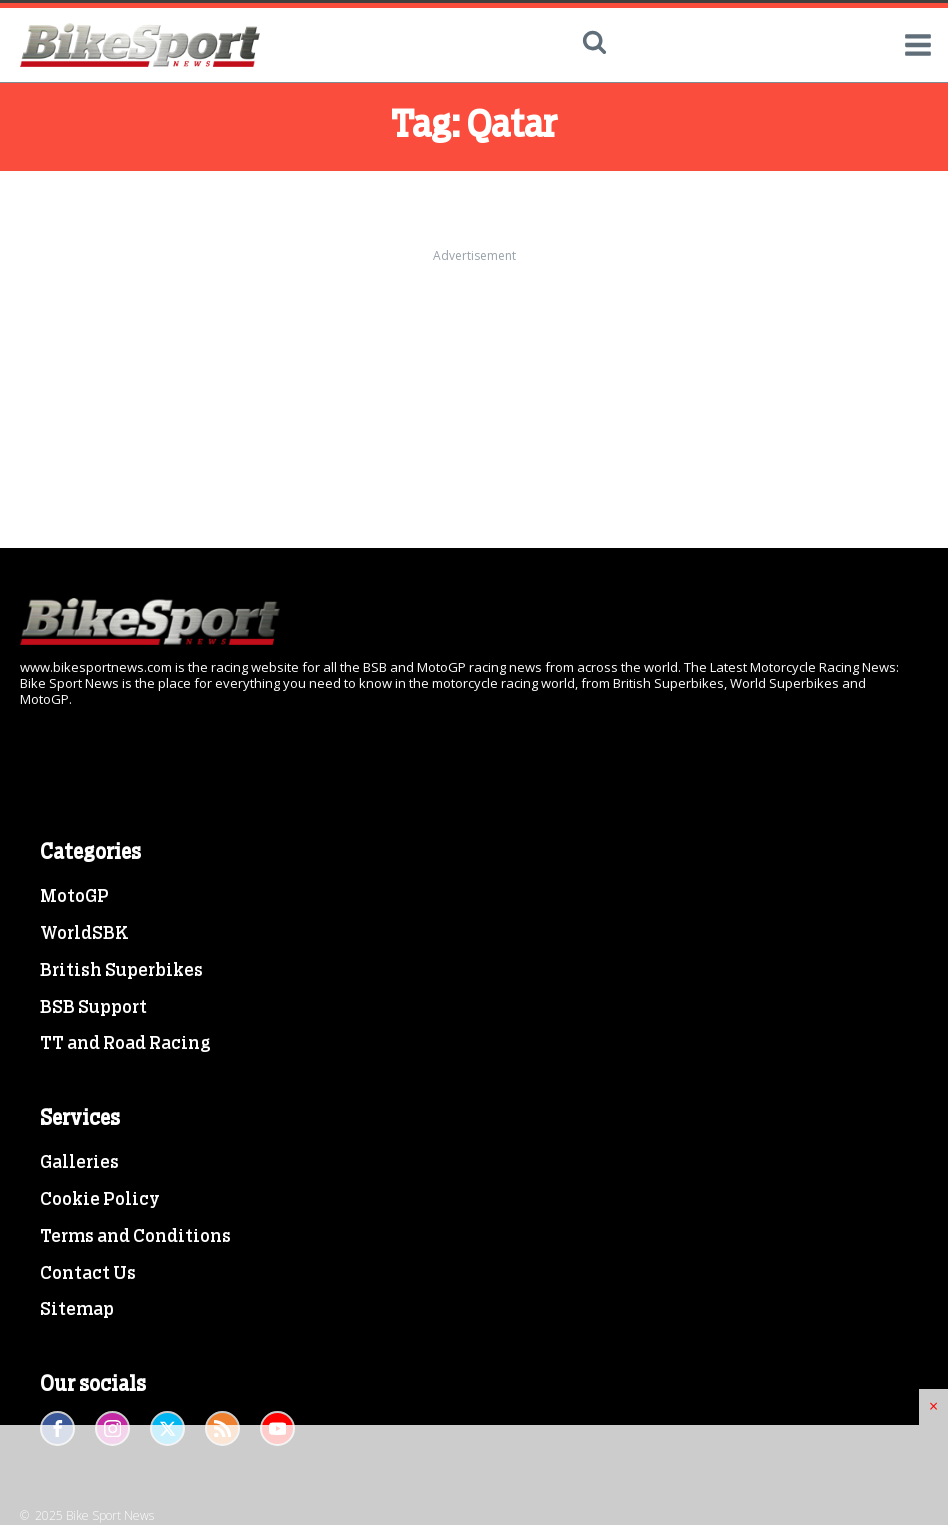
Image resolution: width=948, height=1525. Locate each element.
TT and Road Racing (125, 1044)
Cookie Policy (100, 1200)
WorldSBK (84, 934)
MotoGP (74, 897)
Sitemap (77, 1310)
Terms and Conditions (135, 1237)
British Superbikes (121, 971)
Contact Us (88, 1274)
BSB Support (93, 1008)
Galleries (79, 1163)
